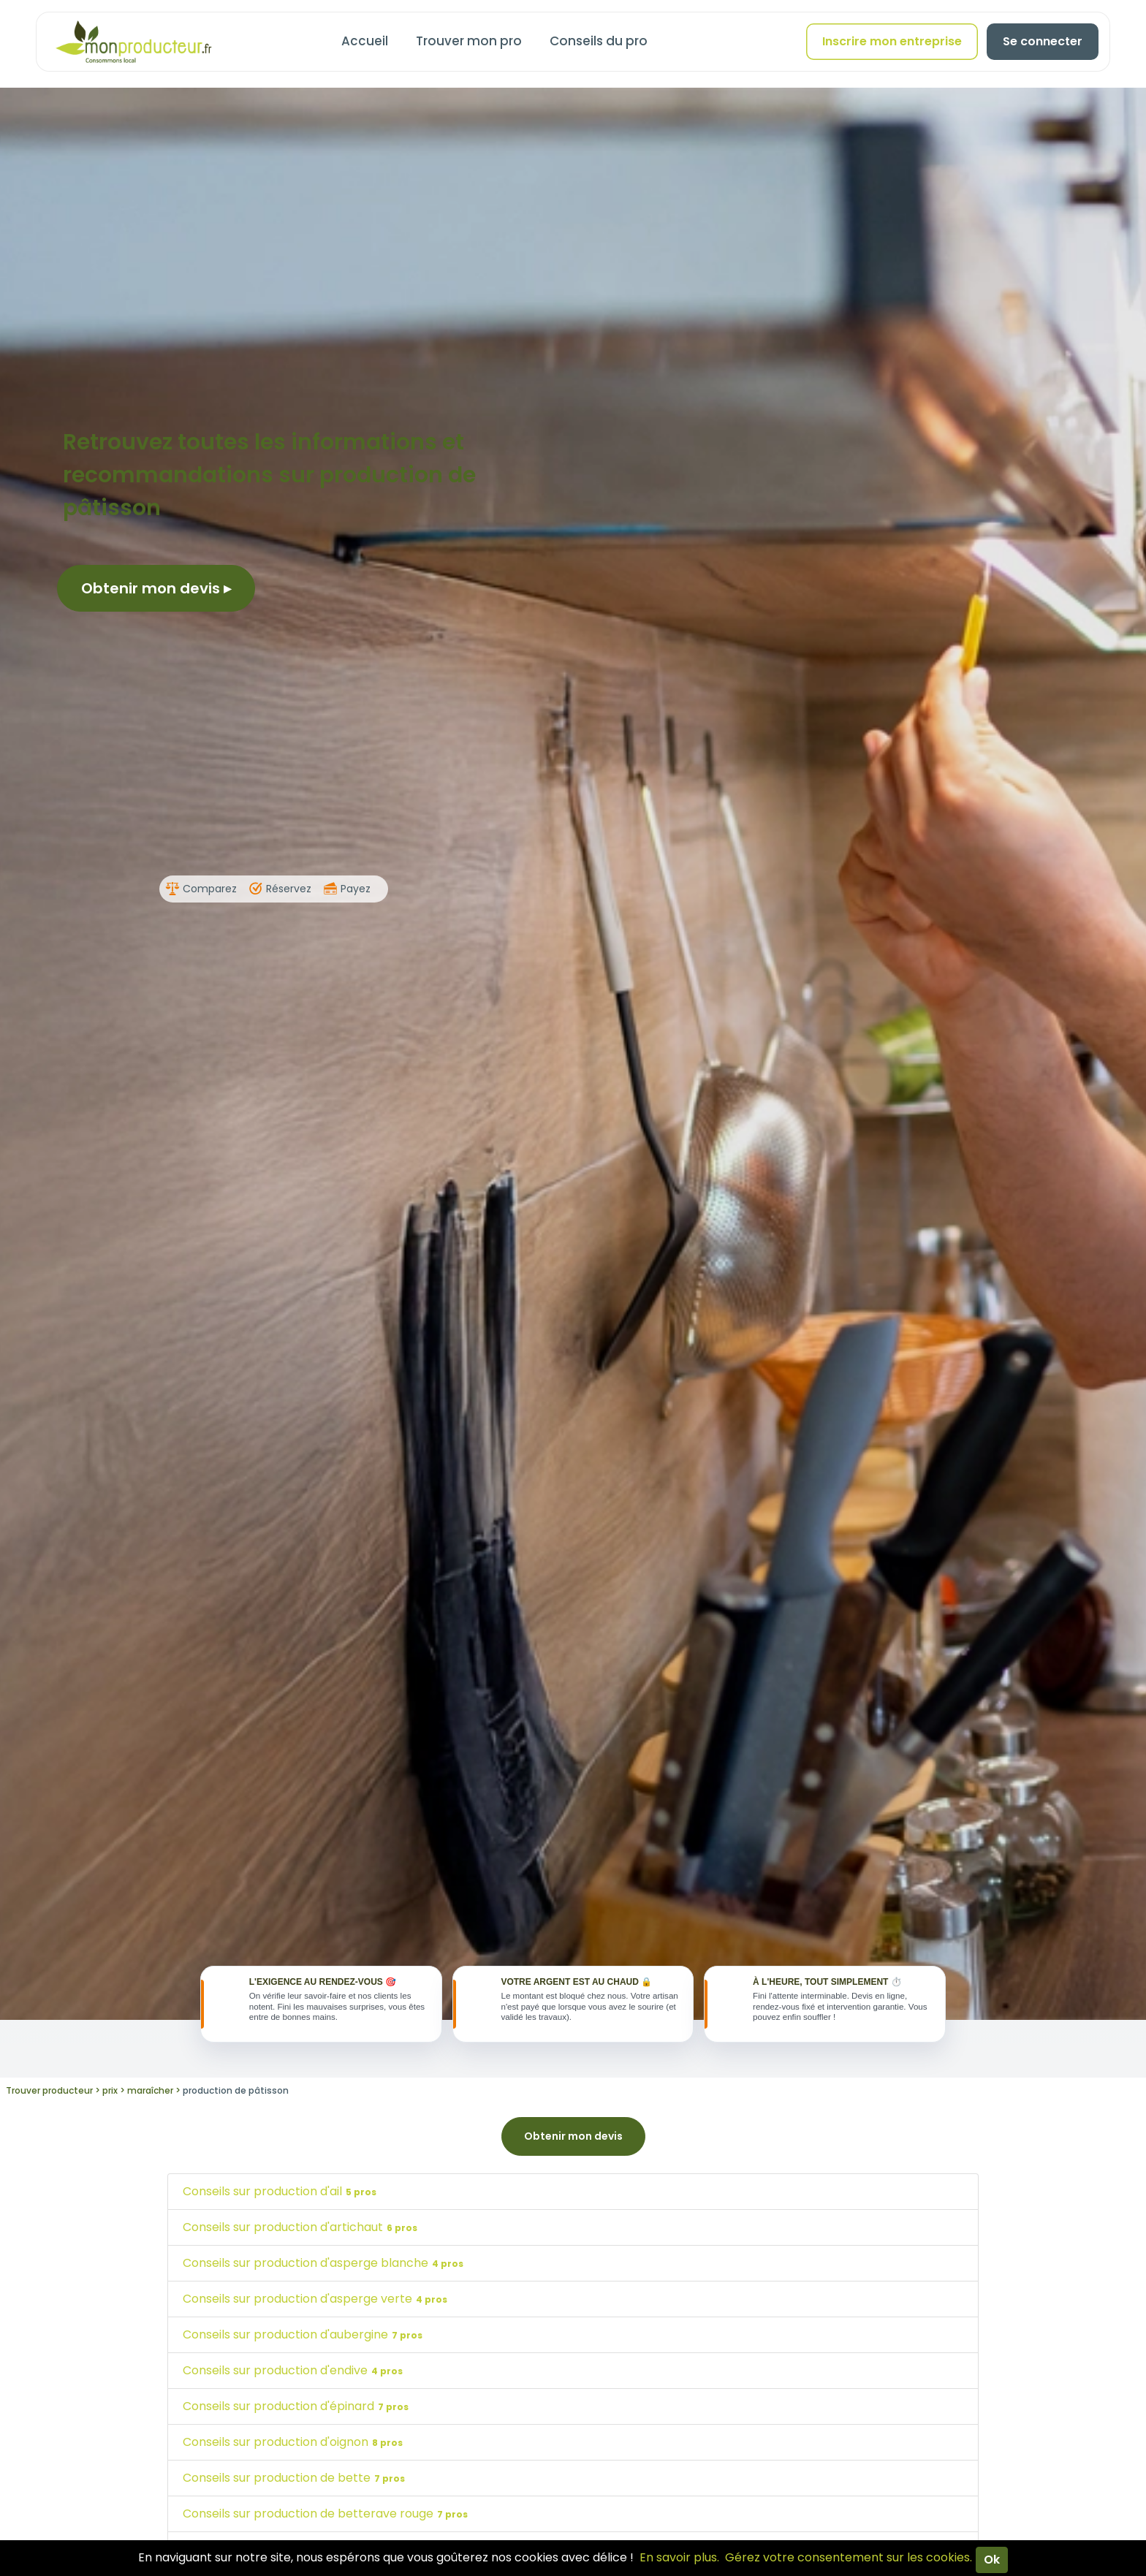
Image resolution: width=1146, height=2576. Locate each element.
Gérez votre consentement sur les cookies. (848, 2557)
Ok (992, 2559)
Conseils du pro (599, 41)
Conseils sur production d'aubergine (304, 2339)
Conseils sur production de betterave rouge (327, 2518)
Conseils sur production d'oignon (294, 2447)
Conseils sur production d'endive (294, 2375)
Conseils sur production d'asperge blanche (325, 2268)
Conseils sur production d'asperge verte (317, 2303)
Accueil (364, 41)
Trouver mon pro (469, 41)
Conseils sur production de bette (296, 2482)
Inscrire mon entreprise (892, 41)
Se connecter (1042, 41)
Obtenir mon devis (156, 588)
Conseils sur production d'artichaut (302, 2232)
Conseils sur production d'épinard (297, 2411)
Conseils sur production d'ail (281, 2196)
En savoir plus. (679, 2557)
